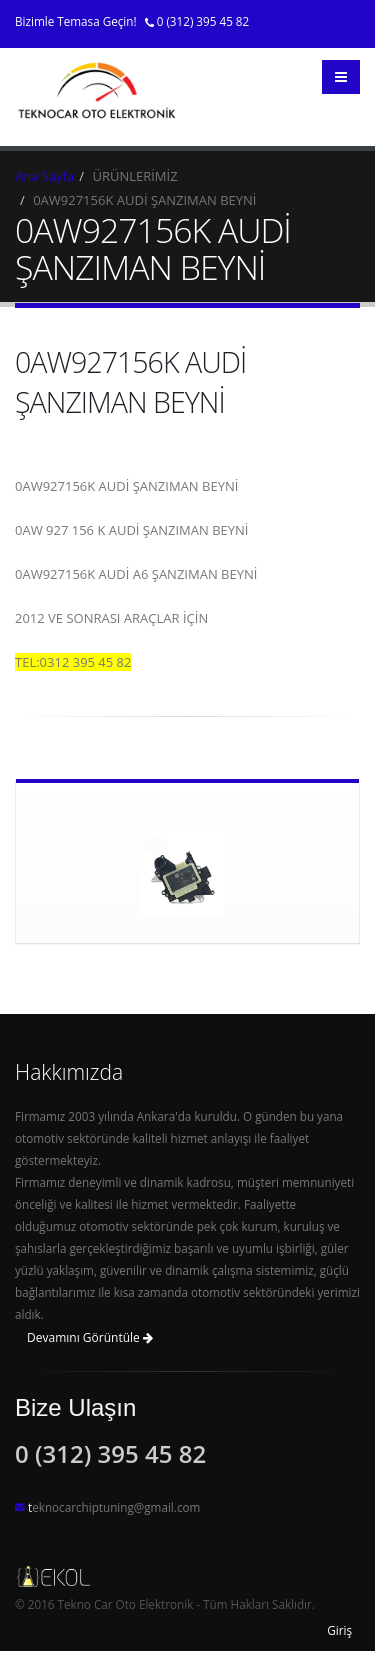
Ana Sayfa (44, 176)
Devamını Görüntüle (90, 1337)
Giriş (339, 1630)
